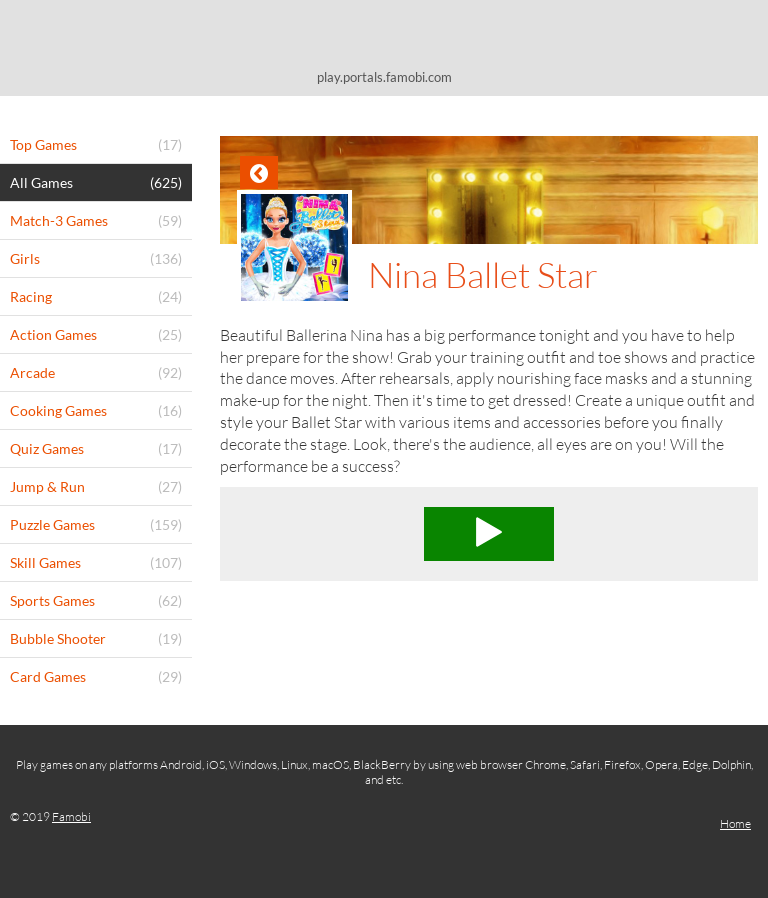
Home (735, 823)
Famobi (71, 816)
